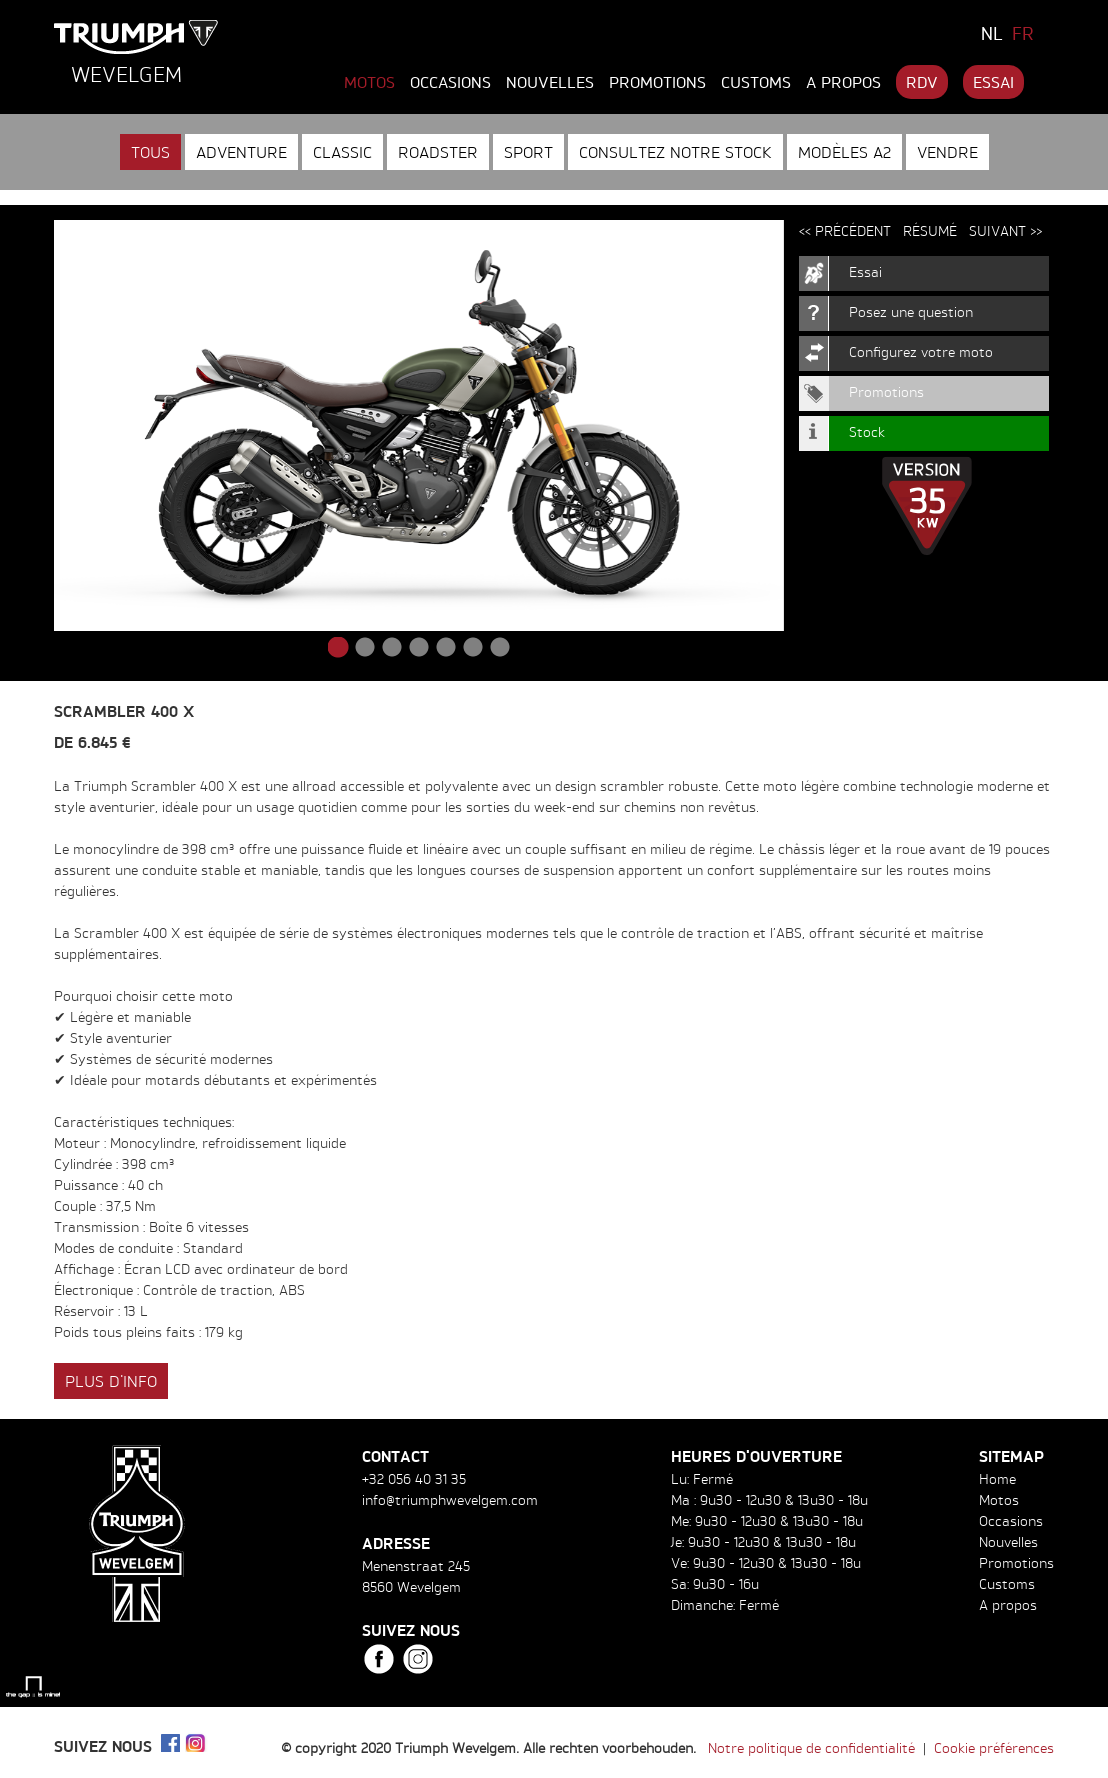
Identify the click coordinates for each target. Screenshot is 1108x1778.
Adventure (241, 152)
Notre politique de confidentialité (811, 1747)
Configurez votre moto (921, 351)
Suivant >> (1005, 230)
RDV (922, 82)
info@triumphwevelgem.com (450, 1499)
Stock (867, 431)
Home (997, 1478)
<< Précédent (845, 230)
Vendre (947, 152)
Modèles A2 (844, 152)
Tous (150, 152)
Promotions (657, 82)
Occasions (450, 82)
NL (992, 33)
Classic (342, 152)
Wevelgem (126, 74)
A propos (843, 82)
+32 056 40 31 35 (414, 1478)
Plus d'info (111, 1381)
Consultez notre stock (675, 152)
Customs (756, 82)
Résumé (930, 230)
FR (1023, 33)
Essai (993, 82)
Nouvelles (550, 82)
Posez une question (911, 311)
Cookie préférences (994, 1747)
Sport (528, 152)
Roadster (438, 152)
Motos (369, 82)
